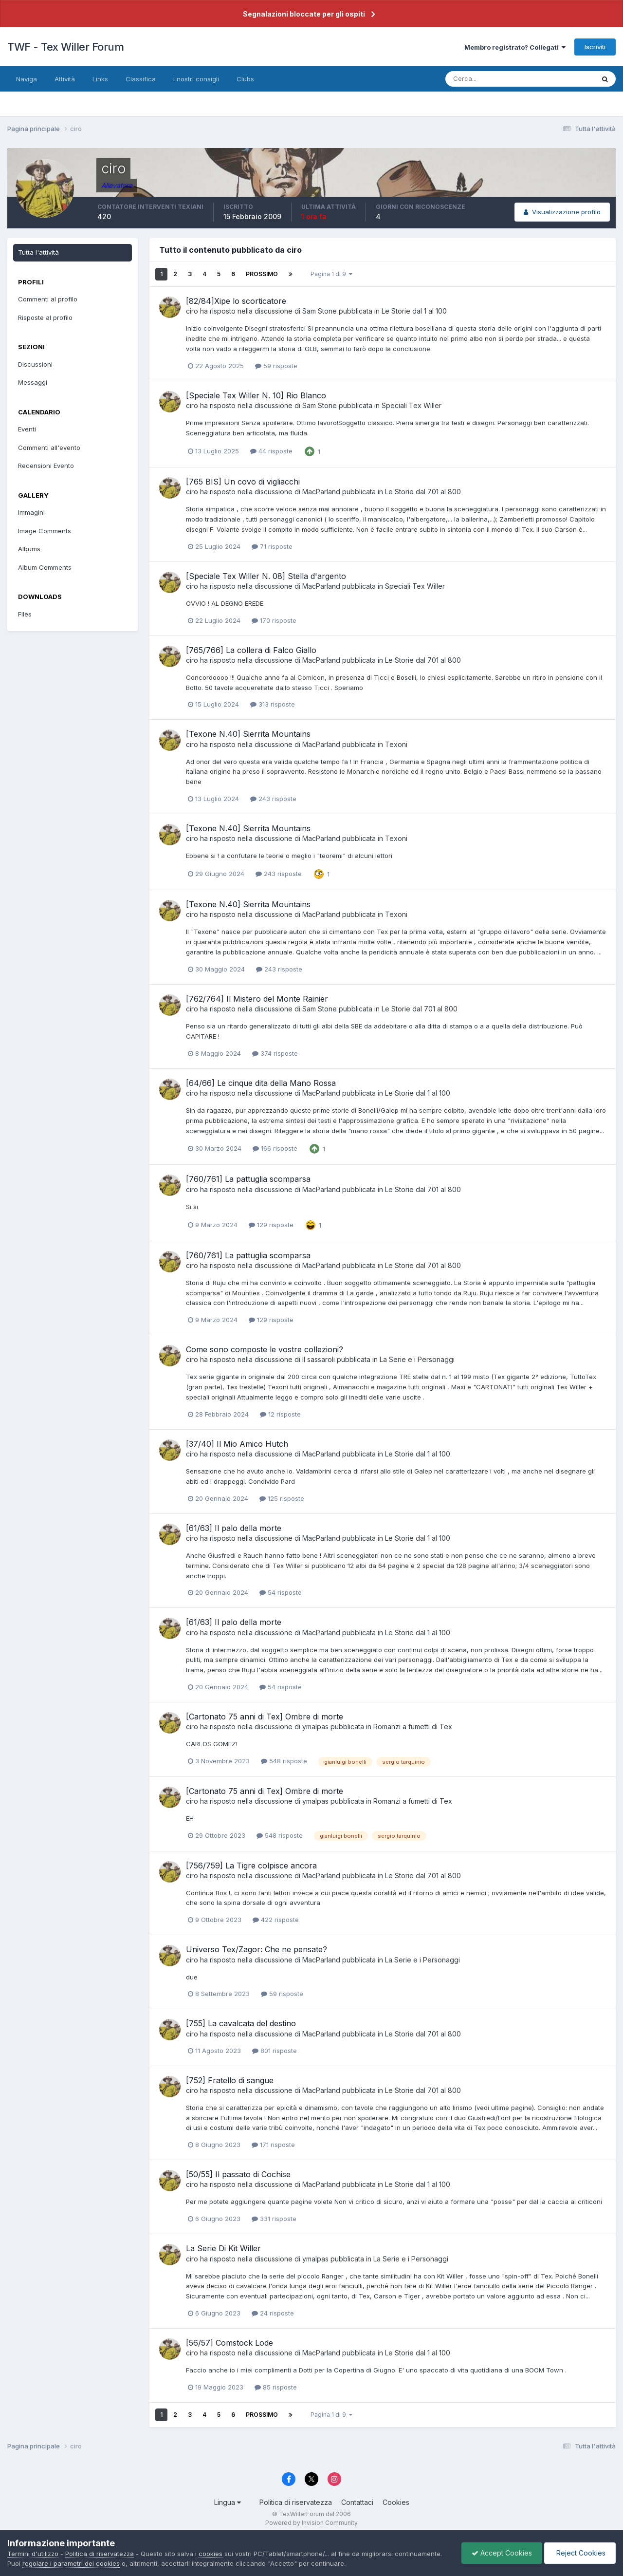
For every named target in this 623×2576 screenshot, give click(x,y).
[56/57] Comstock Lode (229, 2343)
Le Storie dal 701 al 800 (423, 491)
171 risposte (273, 2144)
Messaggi (32, 382)
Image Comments (44, 531)
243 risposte (273, 799)
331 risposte (274, 2218)
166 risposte (275, 1148)
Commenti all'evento (49, 447)
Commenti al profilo (47, 299)
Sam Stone (319, 311)
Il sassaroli (318, 1359)
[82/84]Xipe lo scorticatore (236, 301)
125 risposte (281, 1498)
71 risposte (272, 546)
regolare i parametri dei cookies (71, 2563)
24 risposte (273, 2313)
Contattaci (357, 2502)
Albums (29, 549)
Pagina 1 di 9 (331, 274)
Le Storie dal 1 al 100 (414, 311)
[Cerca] (488, 79)
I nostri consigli (196, 79)
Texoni (396, 744)
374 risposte (275, 1053)
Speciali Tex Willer (411, 405)
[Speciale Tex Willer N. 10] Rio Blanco (256, 395)
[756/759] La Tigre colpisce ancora (251, 1865)
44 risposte (271, 451)
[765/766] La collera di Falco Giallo (251, 650)
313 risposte (272, 704)
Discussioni (35, 364)
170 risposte (274, 620)
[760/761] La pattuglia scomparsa (248, 1179)
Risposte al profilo (45, 317)
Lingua (227, 2502)
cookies (210, 2553)
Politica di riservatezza (295, 2502)
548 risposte (284, 1761)
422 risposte (276, 1919)
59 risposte (276, 366)
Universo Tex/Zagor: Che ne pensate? (256, 1949)
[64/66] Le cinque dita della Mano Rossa (261, 1083)
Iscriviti (595, 47)
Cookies (396, 2502)
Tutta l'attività (38, 252)
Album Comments (45, 567)
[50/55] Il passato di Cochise (238, 2174)
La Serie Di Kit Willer (223, 2248)
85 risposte (276, 2387)
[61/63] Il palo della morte (233, 1528)
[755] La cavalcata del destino (241, 2023)
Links (100, 79)
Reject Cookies (579, 2553)
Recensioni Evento (46, 465)
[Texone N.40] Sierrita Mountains (248, 734)
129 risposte (271, 1225)
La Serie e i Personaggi (417, 1359)
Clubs (245, 79)
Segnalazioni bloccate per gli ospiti (304, 14)
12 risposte (280, 1414)
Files (25, 614)
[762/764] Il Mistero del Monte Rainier (257, 999)
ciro (192, 311)
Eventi (27, 429)
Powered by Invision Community (311, 2522)
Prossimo (262, 274)
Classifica (141, 79)
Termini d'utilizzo (32, 2553)
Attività (65, 79)
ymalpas (315, 1726)
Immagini (31, 512)
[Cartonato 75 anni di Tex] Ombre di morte (264, 1716)
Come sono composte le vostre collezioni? (264, 1349)
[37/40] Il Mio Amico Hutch (237, 1444)
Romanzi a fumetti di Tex (412, 1726)
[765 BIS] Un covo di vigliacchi (243, 481)
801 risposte (274, 2050)
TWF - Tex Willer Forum (65, 46)
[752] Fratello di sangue (230, 2080)
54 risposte (280, 1592)
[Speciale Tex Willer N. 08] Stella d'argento (266, 576)
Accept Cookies (502, 2553)
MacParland (321, 491)
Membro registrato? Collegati (515, 47)
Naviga (26, 79)
